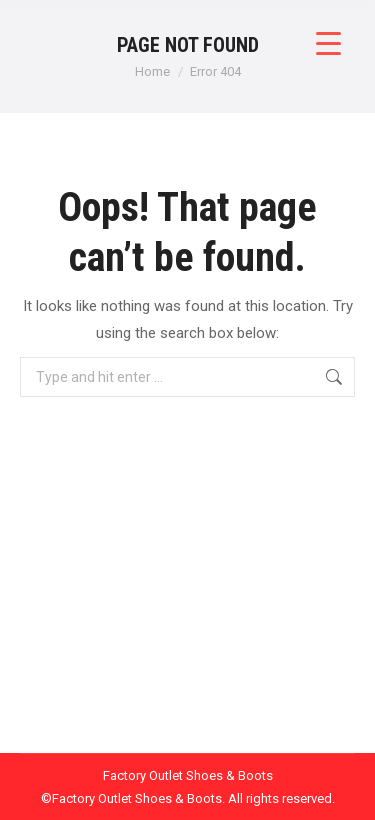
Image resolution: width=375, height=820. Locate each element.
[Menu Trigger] (328, 42)
